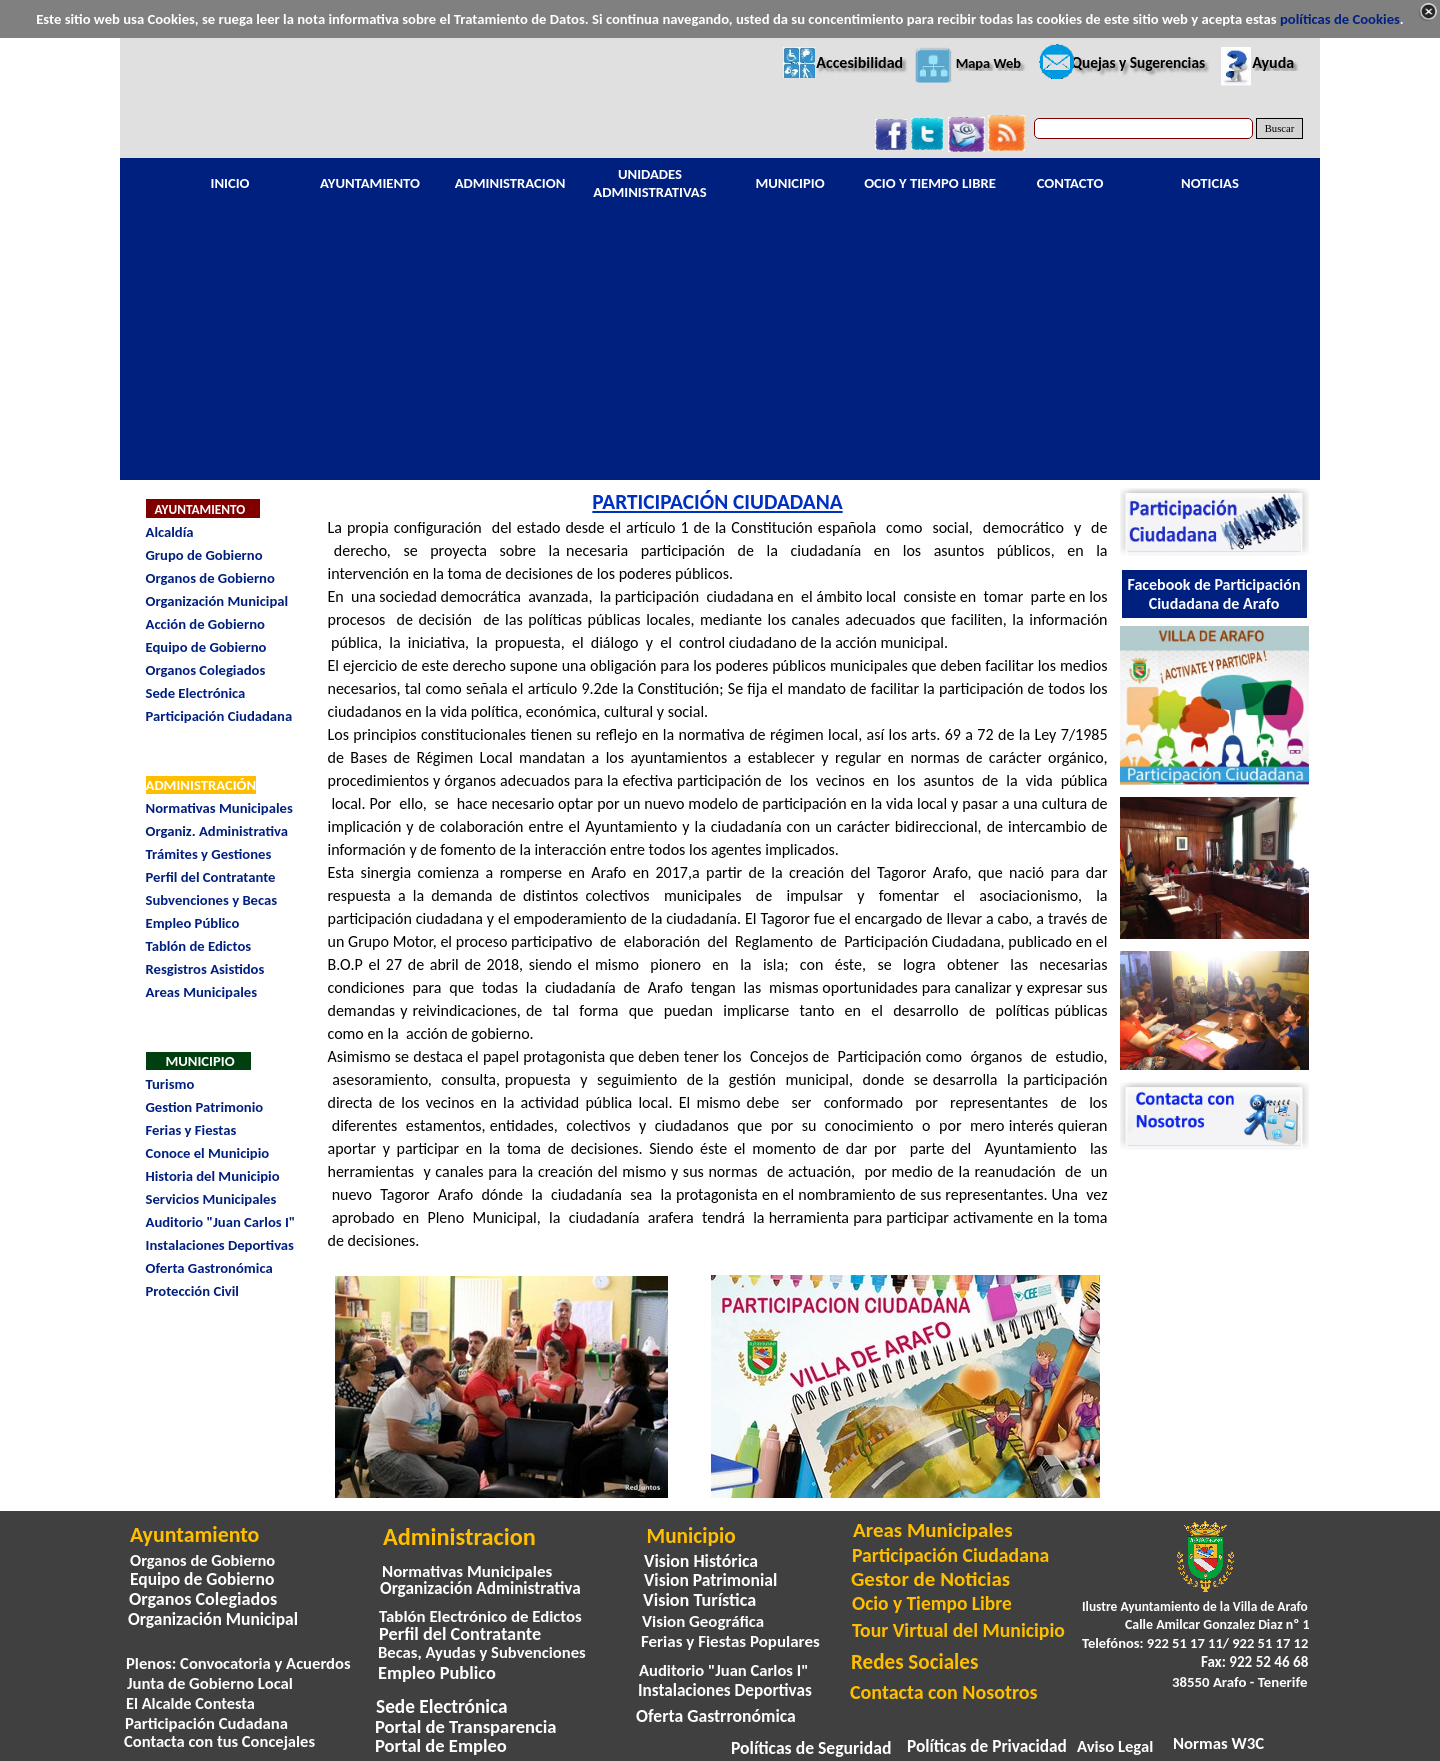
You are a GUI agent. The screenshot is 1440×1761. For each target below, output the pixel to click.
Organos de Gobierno (210, 578)
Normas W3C (1218, 1743)
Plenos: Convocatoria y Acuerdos (238, 1663)
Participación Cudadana (206, 1723)
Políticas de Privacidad (987, 1746)
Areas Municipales (202, 992)
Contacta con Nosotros (944, 1692)
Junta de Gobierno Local (210, 1683)
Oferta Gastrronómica (716, 1716)
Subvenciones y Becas (212, 900)
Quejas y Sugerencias (1138, 62)
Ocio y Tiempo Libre (932, 1603)
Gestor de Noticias (930, 1579)
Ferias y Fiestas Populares (730, 1641)
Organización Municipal (217, 601)
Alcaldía (170, 532)
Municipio (691, 1536)
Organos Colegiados (206, 670)
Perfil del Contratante (211, 877)
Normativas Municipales (219, 808)
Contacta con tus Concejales (219, 1741)
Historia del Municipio (213, 1176)
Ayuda (1273, 62)
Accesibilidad (859, 62)
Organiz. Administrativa (217, 831)
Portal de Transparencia (466, 1726)
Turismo (170, 1084)
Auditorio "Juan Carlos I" (221, 1222)
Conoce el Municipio (208, 1153)
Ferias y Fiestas (191, 1130)
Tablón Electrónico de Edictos (480, 1616)
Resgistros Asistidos (205, 969)
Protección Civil (192, 1291)
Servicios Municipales (211, 1199)
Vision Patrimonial (710, 1580)
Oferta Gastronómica (209, 1268)
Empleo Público (193, 923)
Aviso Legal (1115, 1746)
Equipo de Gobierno (206, 647)
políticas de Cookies (1340, 19)
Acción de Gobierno (205, 624)
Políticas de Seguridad (811, 1748)
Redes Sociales (914, 1662)
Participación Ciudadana (219, 716)
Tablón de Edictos (199, 946)
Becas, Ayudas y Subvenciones (482, 1652)
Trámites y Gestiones (209, 854)
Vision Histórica (701, 1561)
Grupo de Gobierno (204, 555)
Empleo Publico (437, 1672)
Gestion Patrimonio (205, 1107)
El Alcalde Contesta (190, 1703)
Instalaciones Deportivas (220, 1245)
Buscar (1280, 128)
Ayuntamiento (194, 1534)
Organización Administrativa (480, 1588)
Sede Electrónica (196, 693)
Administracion (459, 1537)
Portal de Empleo (441, 1745)
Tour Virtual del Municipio (958, 1630)
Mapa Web (988, 63)
